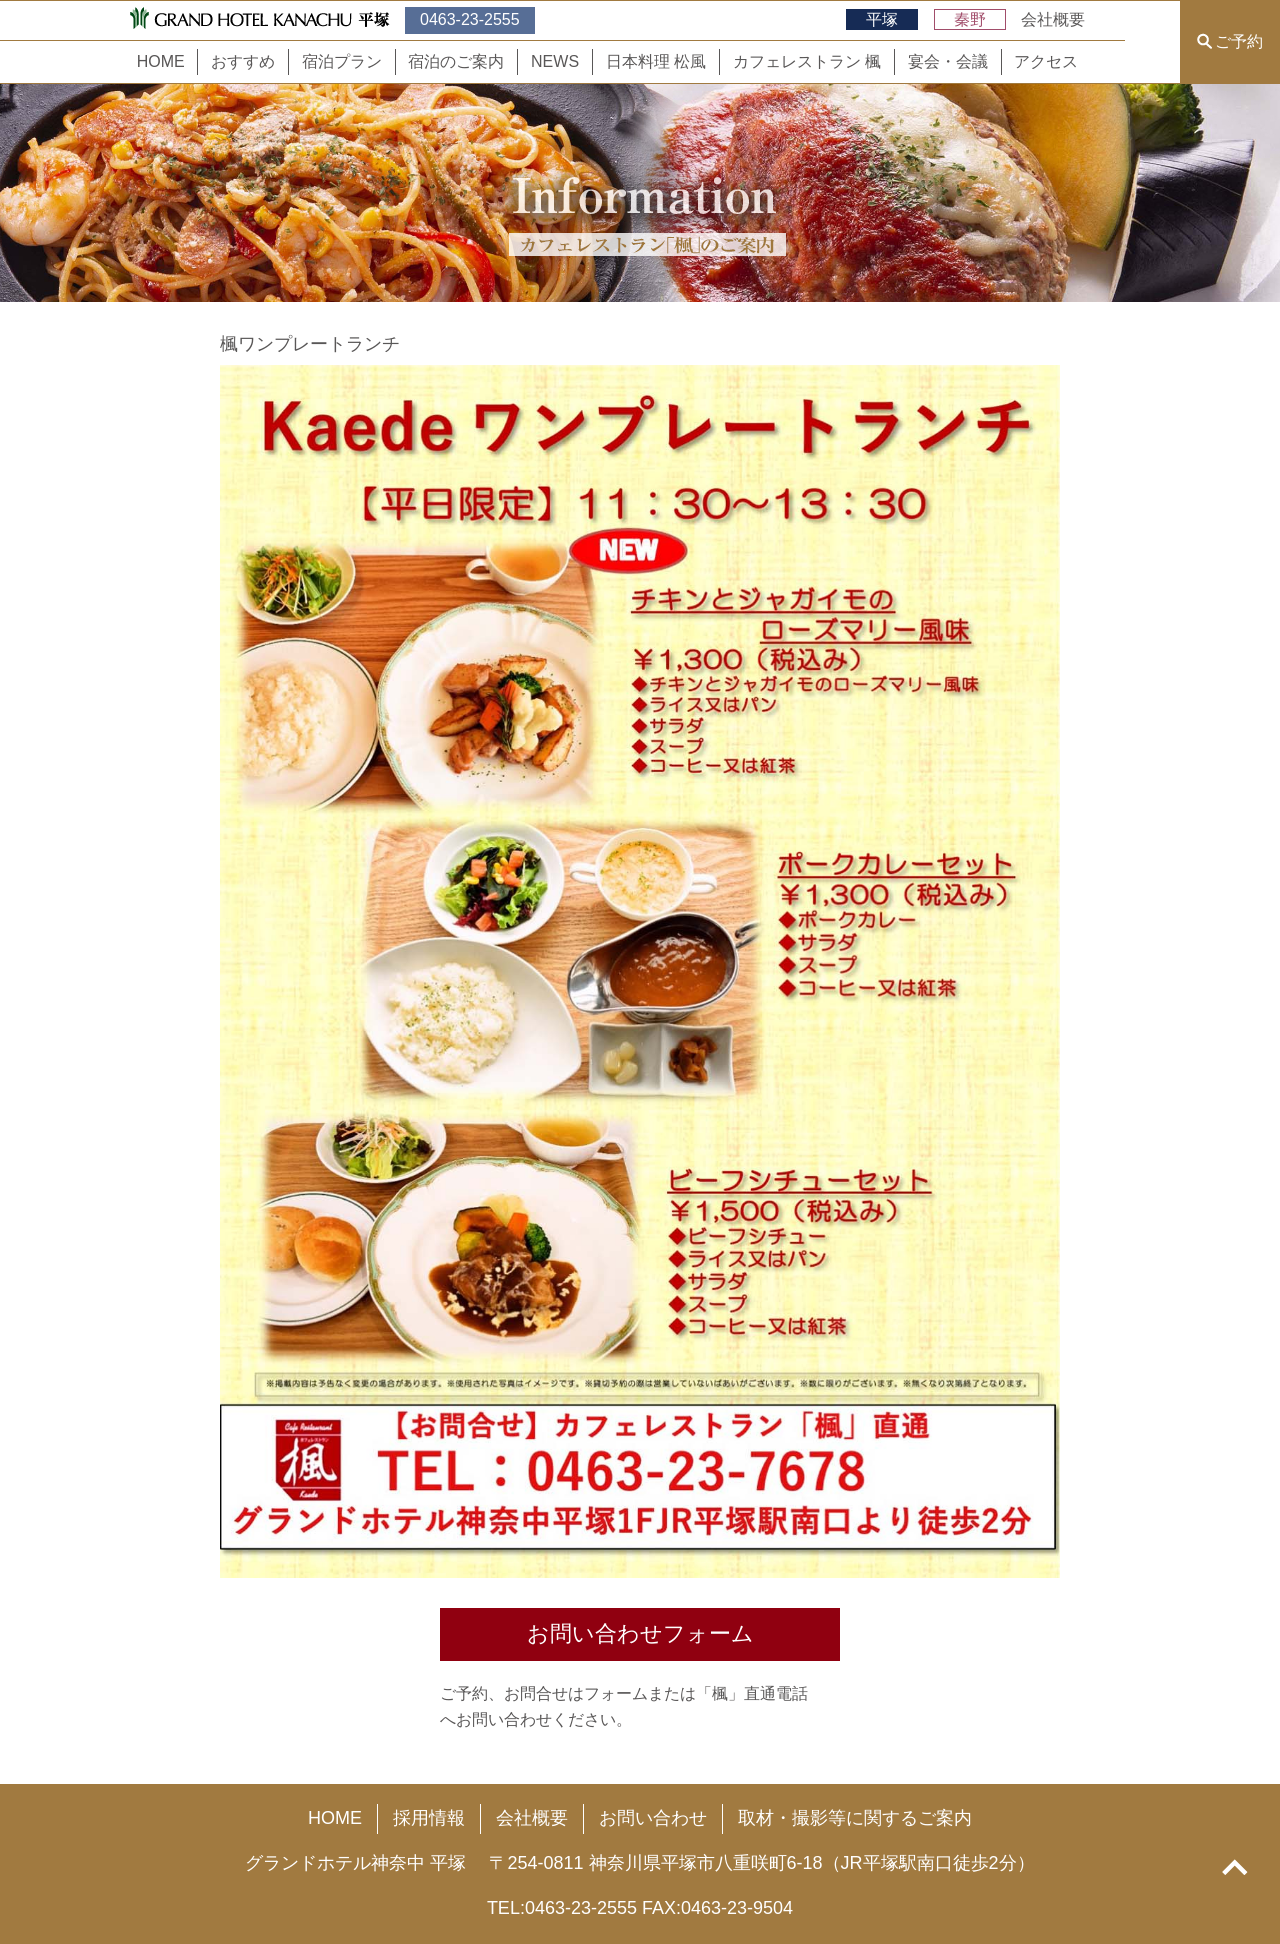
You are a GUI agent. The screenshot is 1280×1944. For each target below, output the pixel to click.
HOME (161, 61)
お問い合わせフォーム (640, 1633)
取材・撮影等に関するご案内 (855, 1818)
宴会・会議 (948, 61)
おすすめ (243, 61)
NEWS (555, 61)
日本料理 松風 (656, 61)
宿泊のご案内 (456, 61)
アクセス (1046, 61)
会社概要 (1053, 19)
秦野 (970, 19)
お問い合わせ (653, 1818)
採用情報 (429, 1818)
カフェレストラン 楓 (807, 61)
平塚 (882, 19)
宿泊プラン (342, 61)
